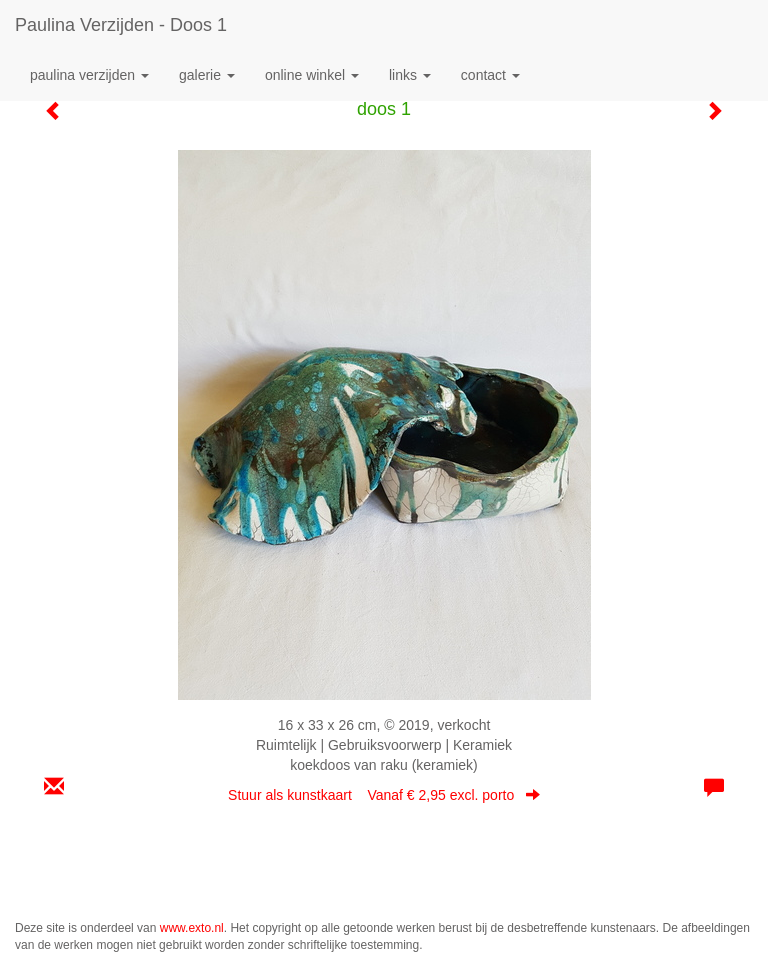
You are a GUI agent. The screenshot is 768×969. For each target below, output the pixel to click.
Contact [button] (490, 75)
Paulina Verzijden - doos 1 (121, 25)
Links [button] (410, 75)
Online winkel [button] (312, 75)
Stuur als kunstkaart (384, 795)
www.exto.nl (192, 928)
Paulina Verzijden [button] (89, 75)
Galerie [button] (207, 75)
